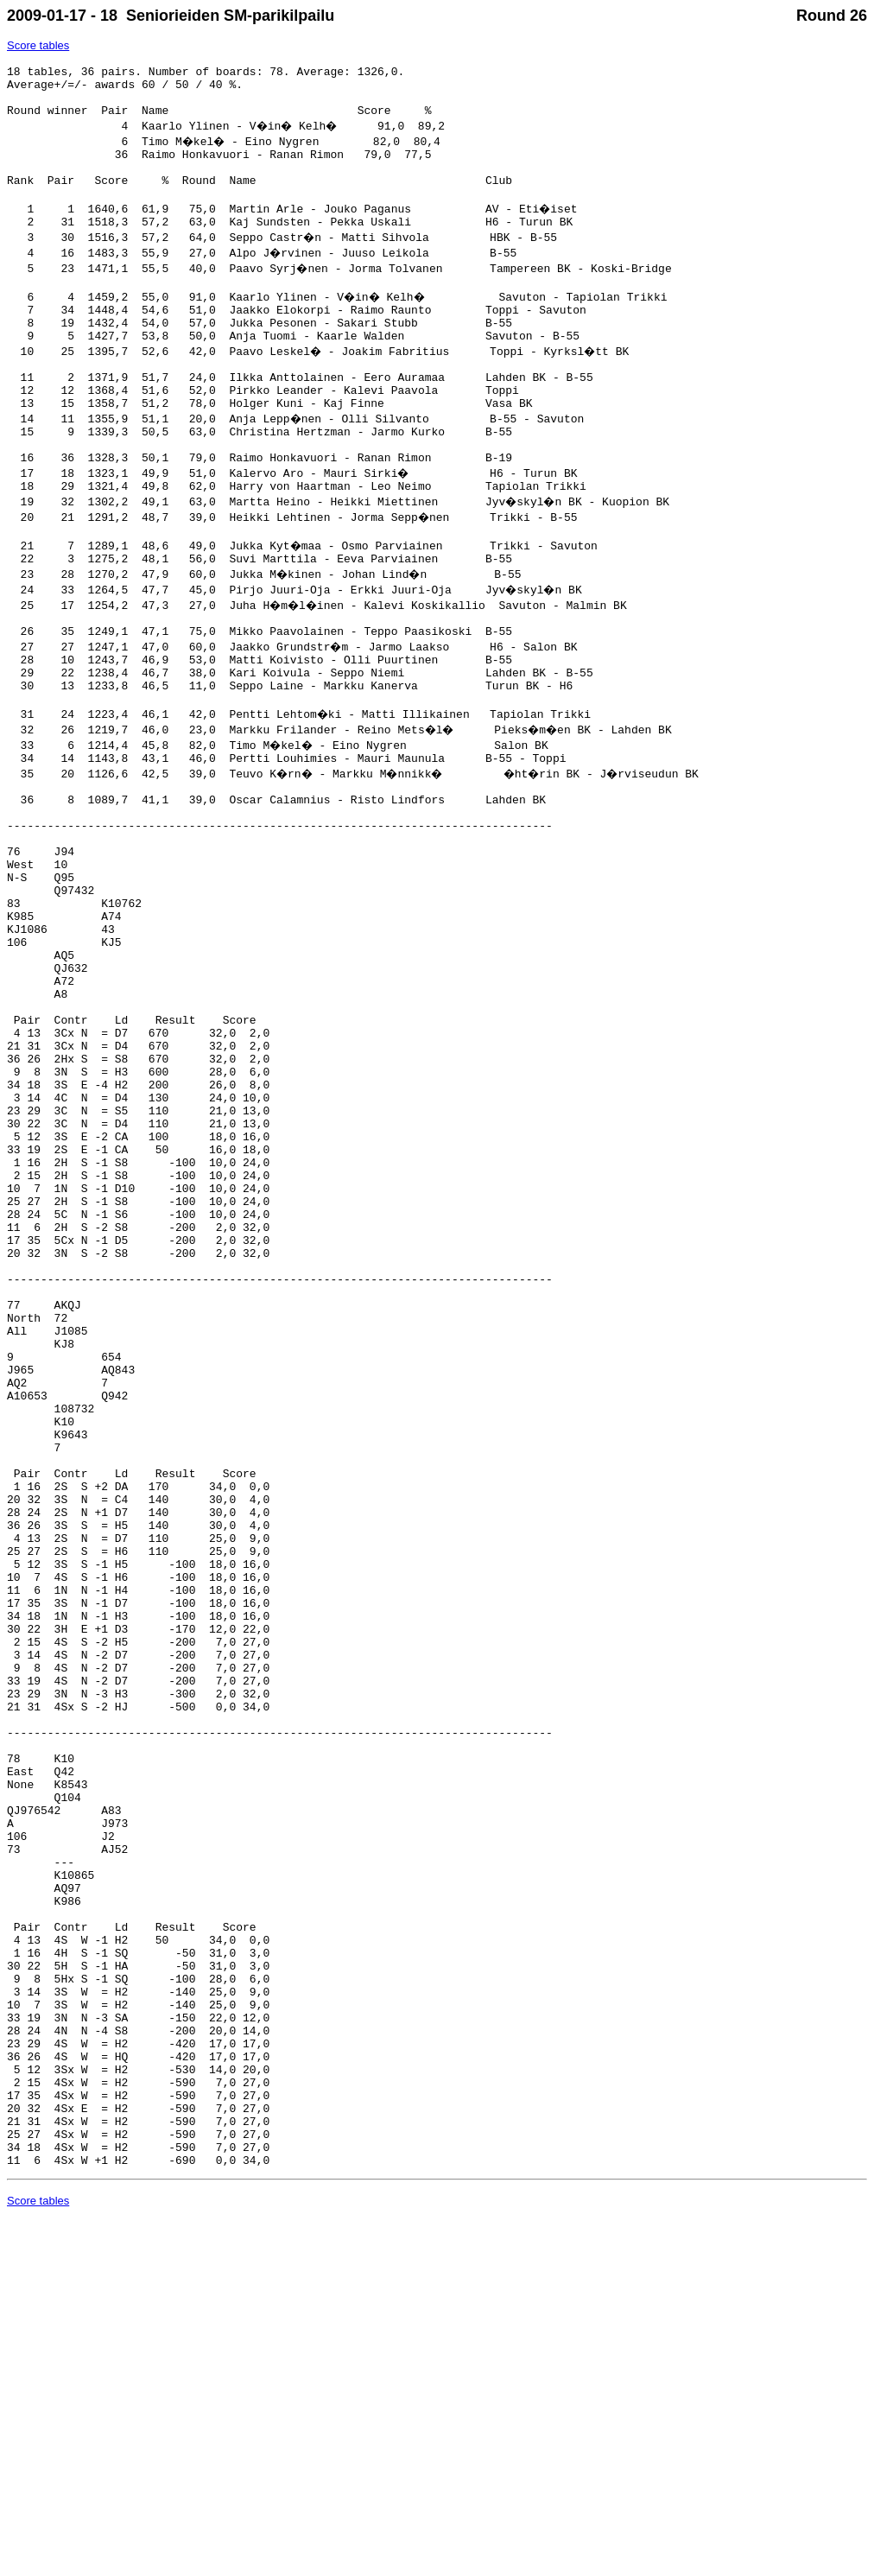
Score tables (38, 45)
